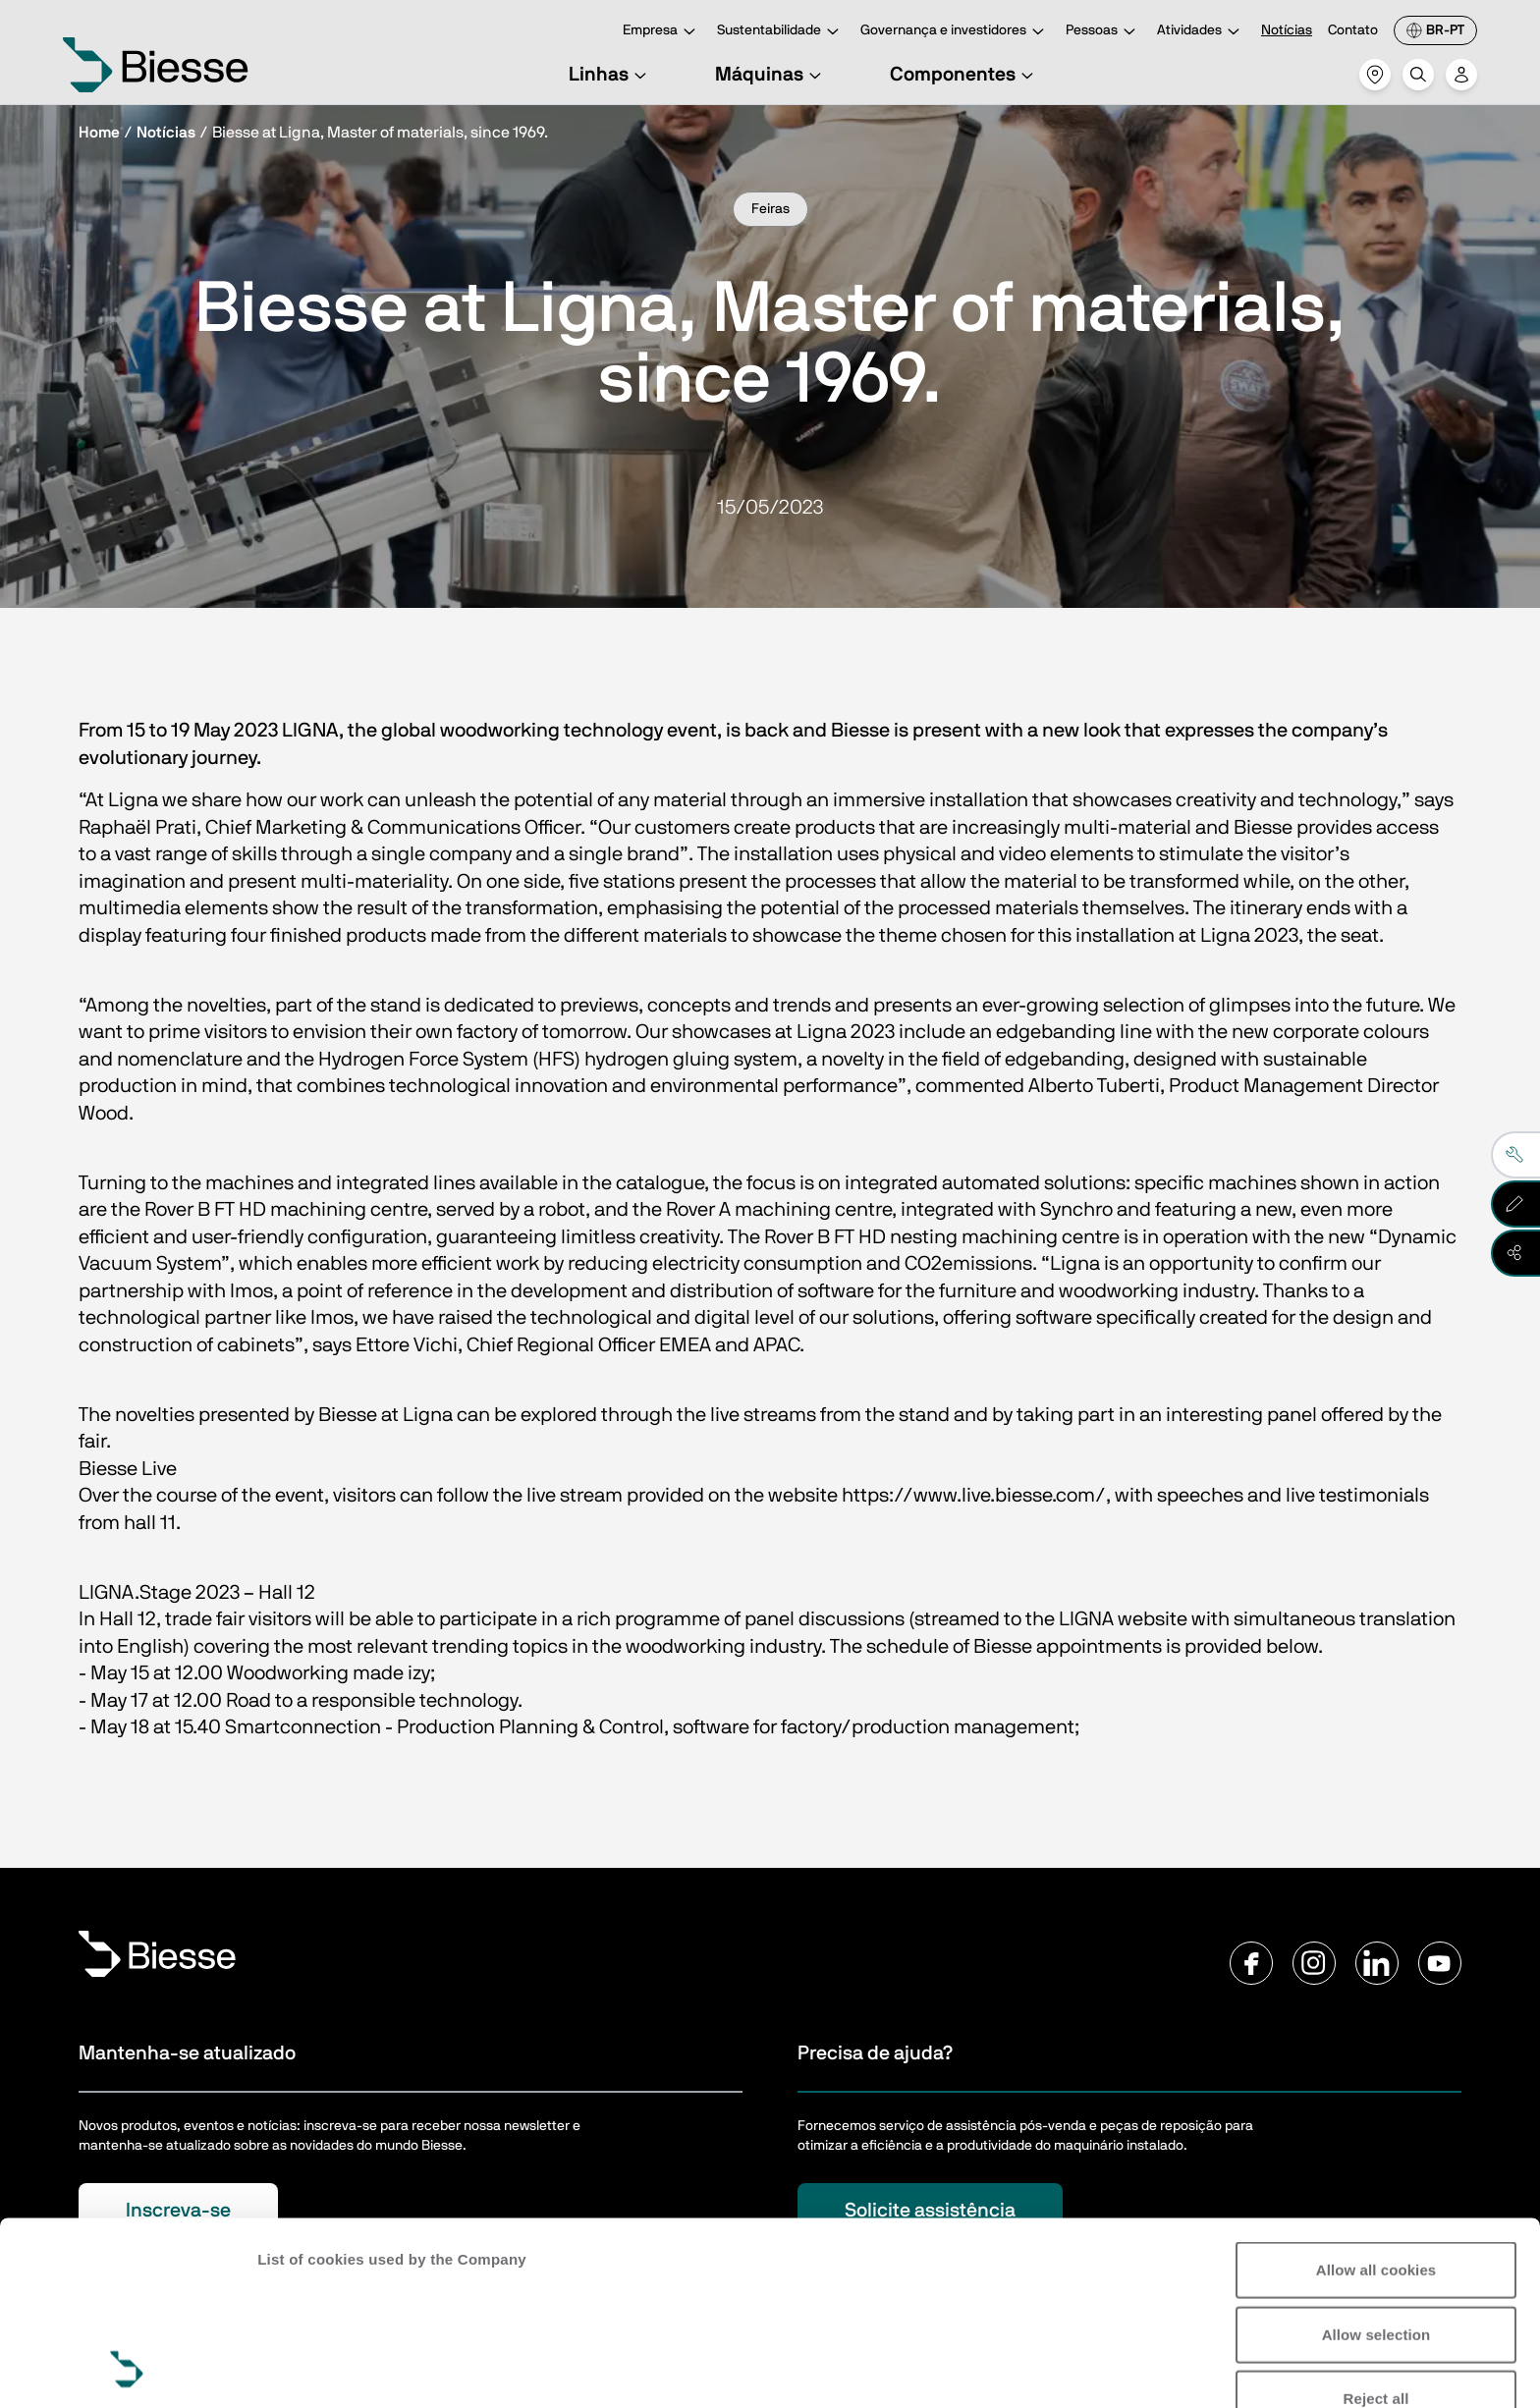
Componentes (964, 74)
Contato (1353, 30)
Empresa (662, 32)
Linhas (610, 74)
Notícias (1286, 30)
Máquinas (771, 74)
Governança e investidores (955, 32)
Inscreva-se (178, 2210)
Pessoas (1103, 32)
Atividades (1201, 32)
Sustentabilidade (781, 32)
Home (99, 132)
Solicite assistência (930, 2210)
